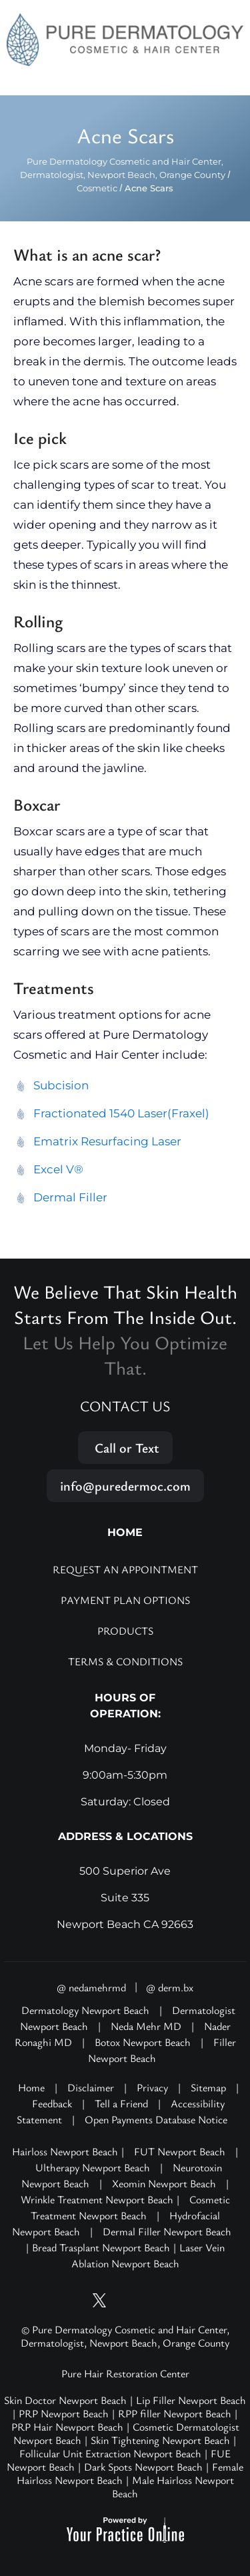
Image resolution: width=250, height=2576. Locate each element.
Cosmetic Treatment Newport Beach (130, 2207)
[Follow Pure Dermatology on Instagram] (125, 2300)
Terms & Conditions (125, 1661)
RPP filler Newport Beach (174, 2413)
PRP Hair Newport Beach (67, 2426)
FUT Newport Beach (179, 2151)
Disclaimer (90, 2087)
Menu (225, 81)
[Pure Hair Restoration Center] (125, 38)
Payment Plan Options (125, 1600)
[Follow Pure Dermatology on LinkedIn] (175, 2300)
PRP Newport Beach (64, 2413)
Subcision (61, 1085)
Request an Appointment (125, 1569)
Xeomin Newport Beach (164, 2183)
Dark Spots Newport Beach (143, 2466)
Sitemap (208, 2087)
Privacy (152, 2087)
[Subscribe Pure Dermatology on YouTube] (74, 2300)
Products (125, 1630)
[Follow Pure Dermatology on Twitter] (100, 2300)
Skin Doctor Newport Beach (65, 2400)
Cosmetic (97, 188)
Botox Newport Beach (143, 2042)
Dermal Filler (70, 1197)
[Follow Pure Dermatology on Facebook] (150, 2300)
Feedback (52, 2103)
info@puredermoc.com (125, 1486)
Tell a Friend (121, 2103)
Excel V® (58, 1169)
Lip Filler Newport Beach (191, 2400)
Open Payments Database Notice (156, 2119)
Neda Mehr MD (146, 2026)
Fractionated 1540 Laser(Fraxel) (121, 1113)
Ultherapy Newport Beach (92, 2167)
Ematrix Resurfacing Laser (107, 1141)
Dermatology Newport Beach (85, 2010)
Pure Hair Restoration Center (125, 2373)
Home (31, 2087)
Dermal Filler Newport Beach (167, 2231)
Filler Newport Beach (162, 2050)
